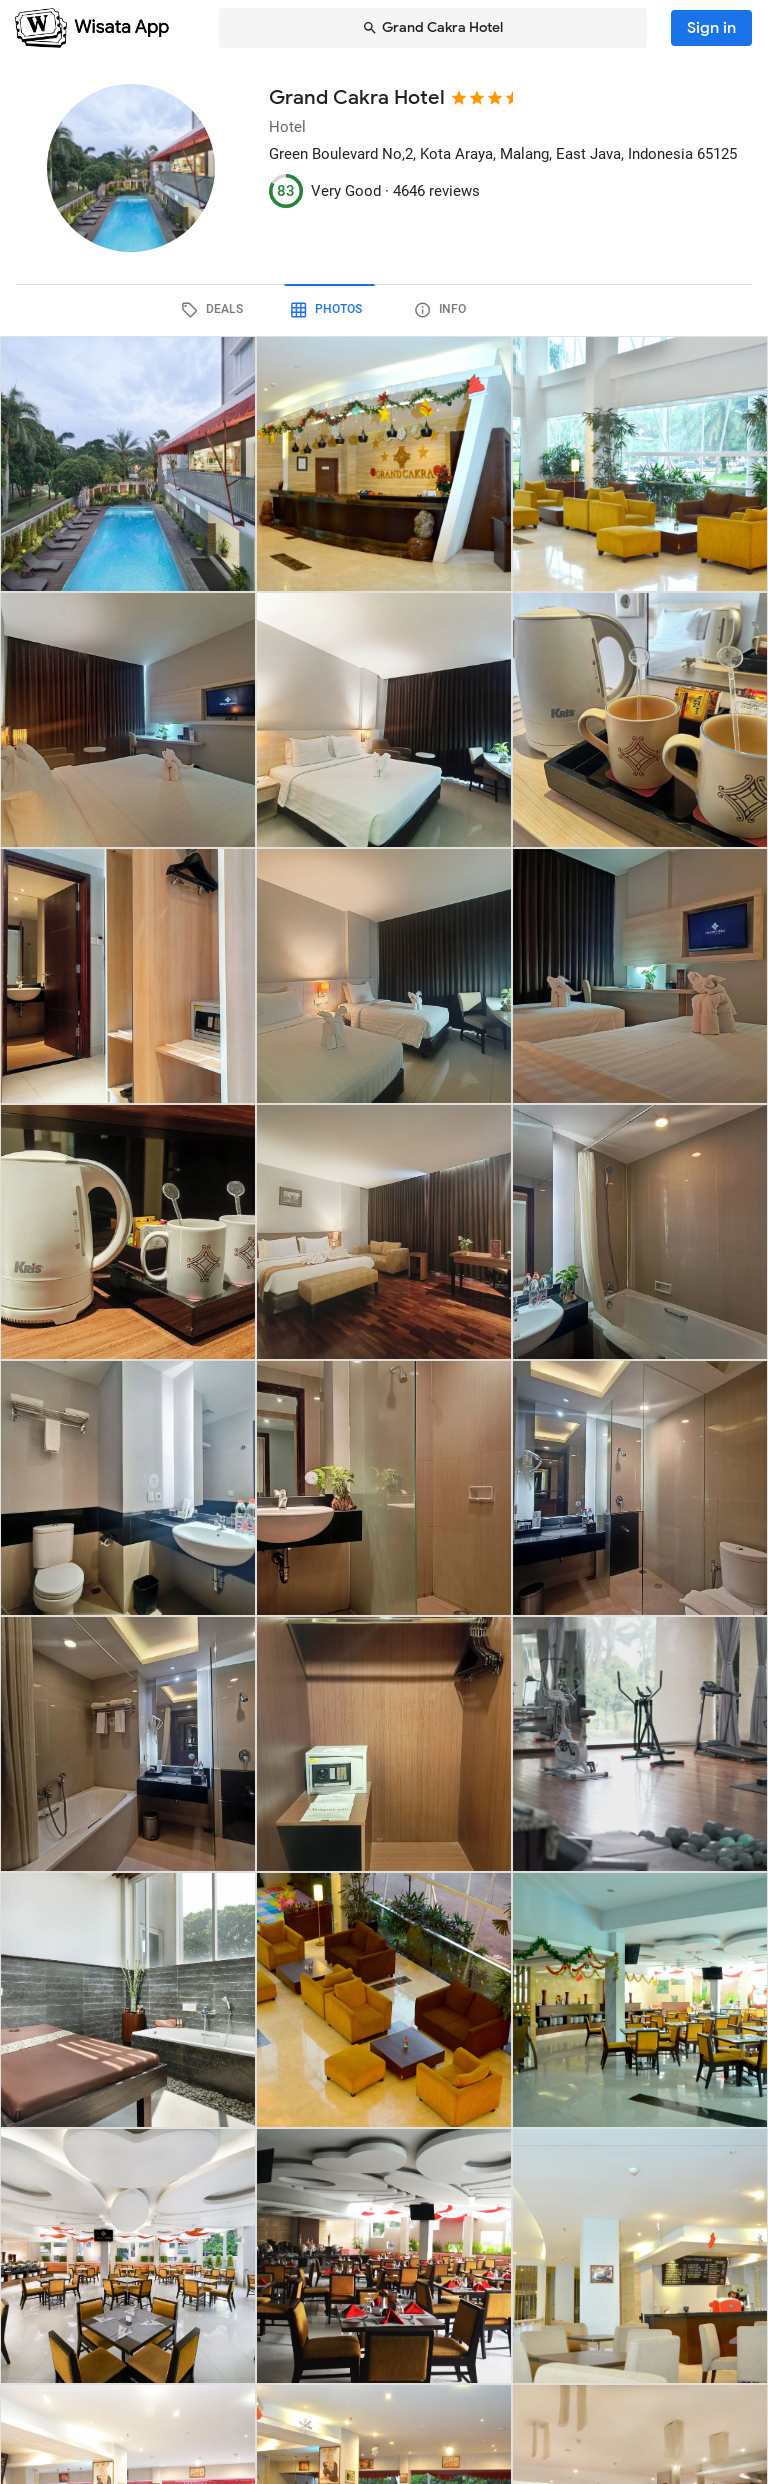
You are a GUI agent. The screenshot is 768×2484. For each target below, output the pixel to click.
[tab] (270, 310)
